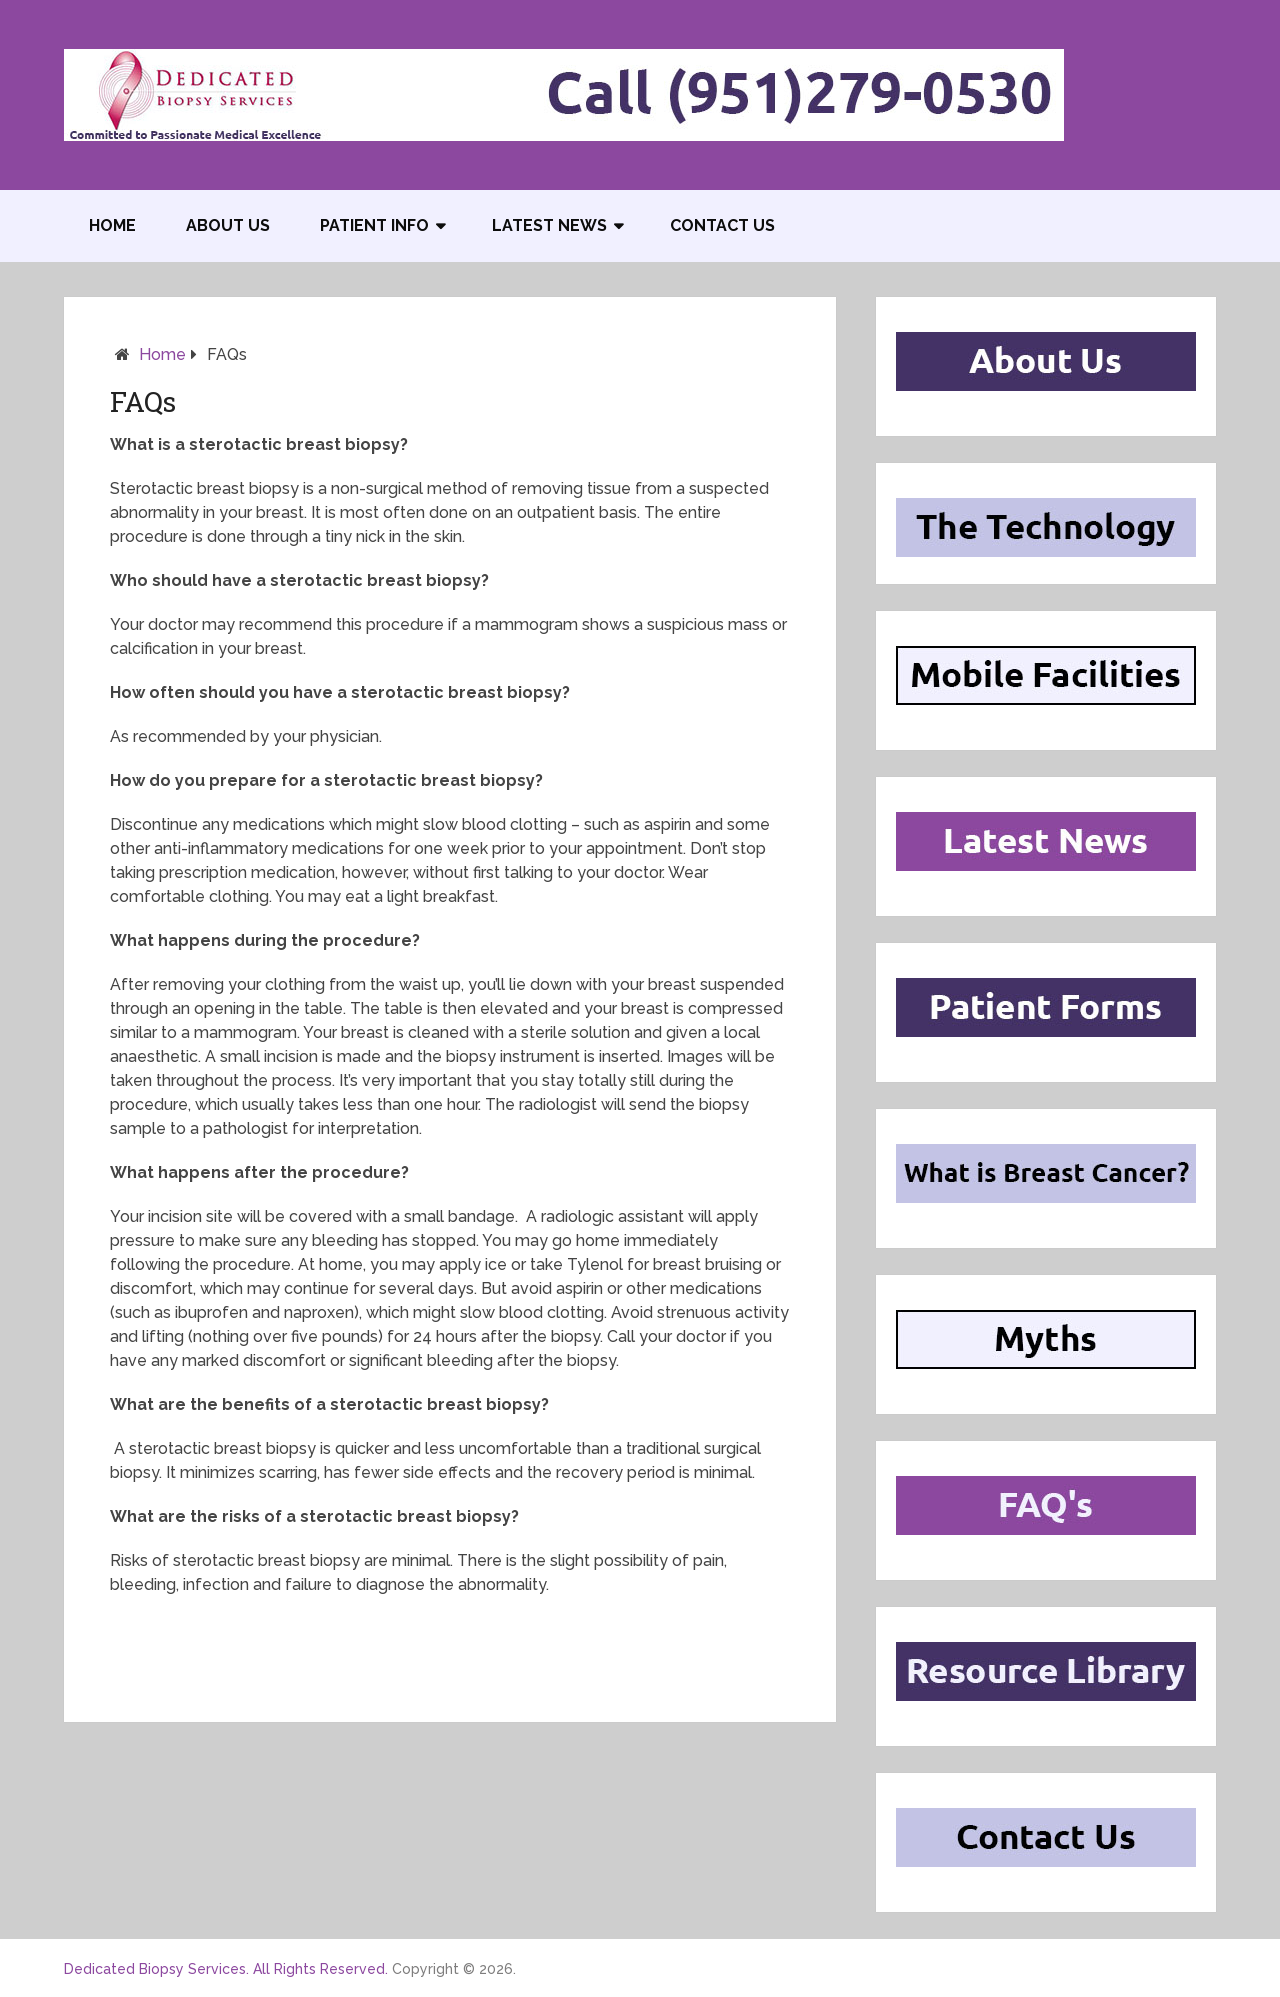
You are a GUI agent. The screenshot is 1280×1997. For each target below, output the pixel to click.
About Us (228, 225)
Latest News (549, 225)
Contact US (722, 225)
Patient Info (374, 225)
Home (112, 225)
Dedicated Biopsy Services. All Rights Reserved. (226, 1969)
